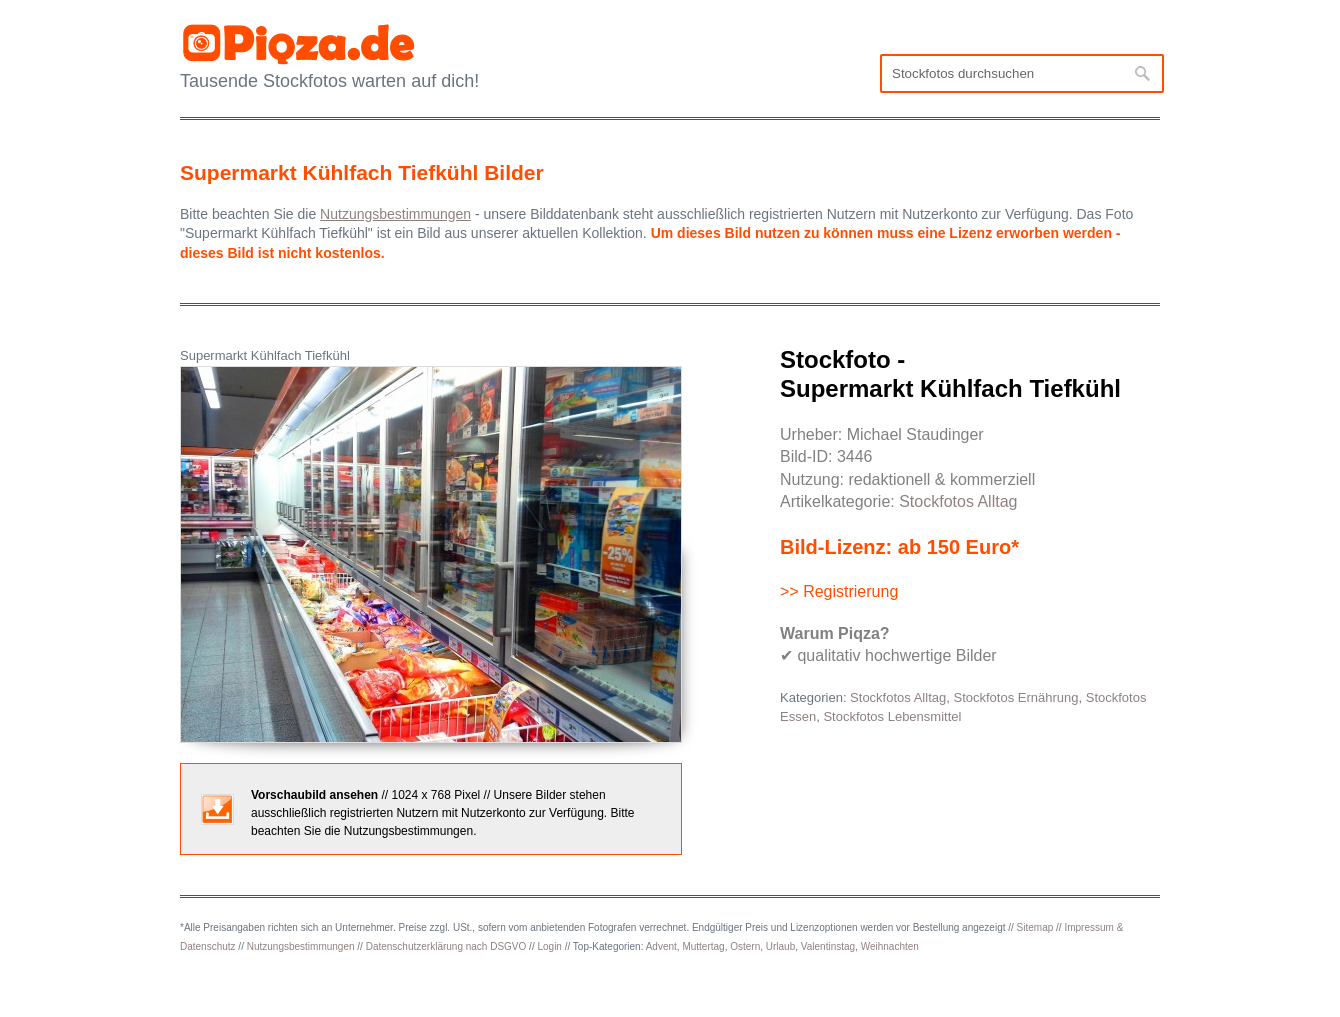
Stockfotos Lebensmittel (892, 716)
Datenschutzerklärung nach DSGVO (446, 946)
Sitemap (1035, 927)
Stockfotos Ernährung (1015, 697)
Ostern (745, 946)
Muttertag (703, 946)
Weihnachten (890, 946)
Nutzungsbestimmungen (301, 946)
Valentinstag (828, 946)
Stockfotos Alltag (958, 501)
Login (549, 946)
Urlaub (780, 946)
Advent (661, 946)
